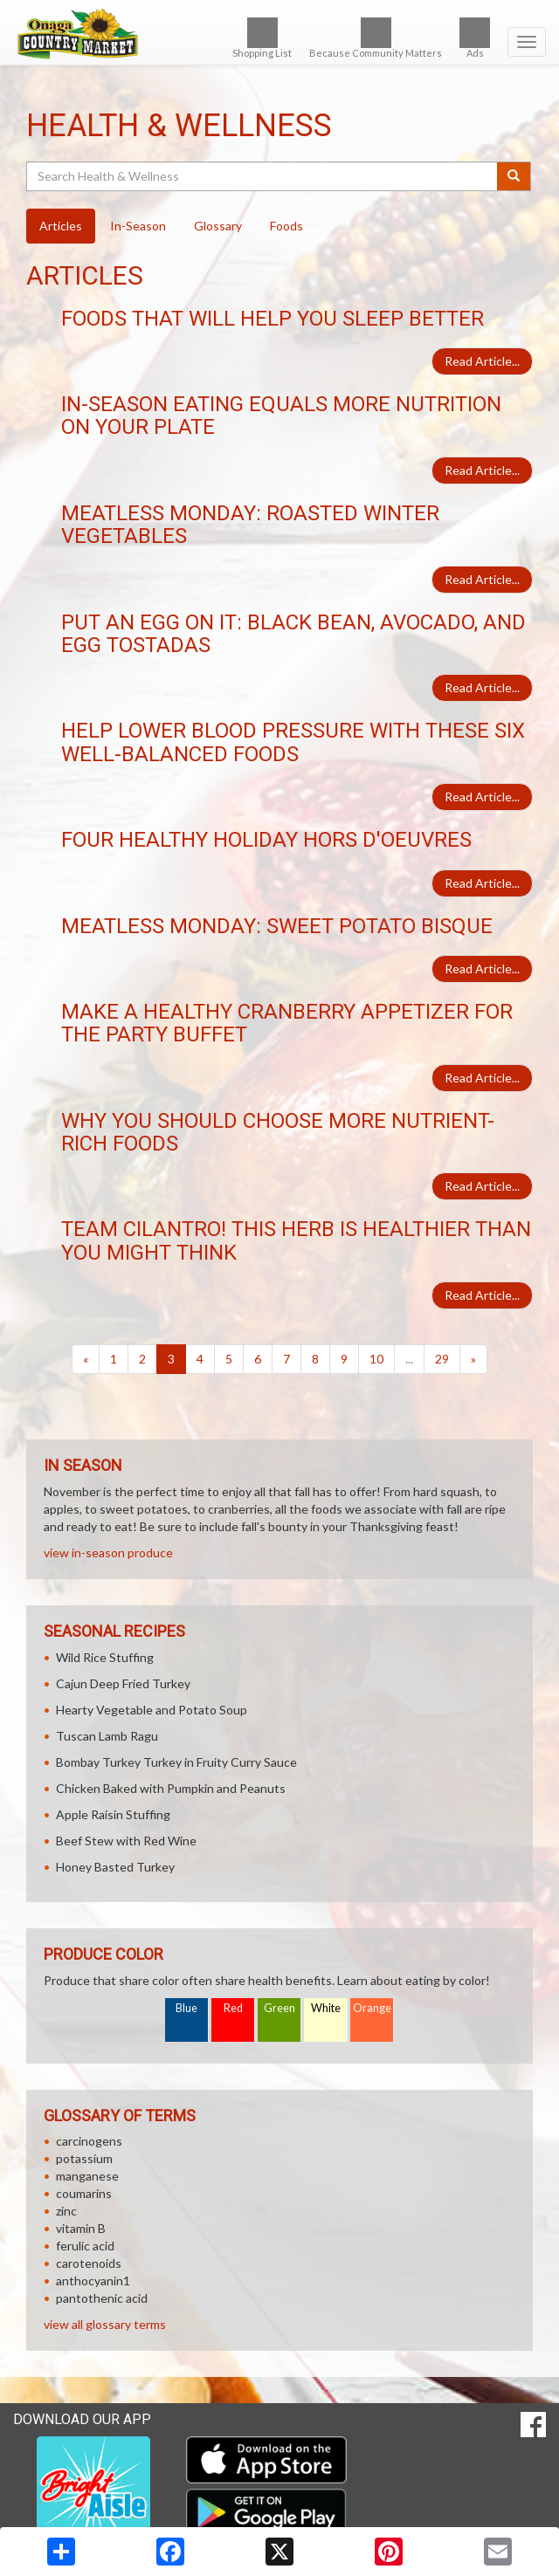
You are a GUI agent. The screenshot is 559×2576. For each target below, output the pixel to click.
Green (279, 2008)
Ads (474, 37)
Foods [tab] (286, 225)
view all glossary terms (105, 2324)
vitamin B (81, 2228)
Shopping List (262, 37)
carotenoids (88, 2263)
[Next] (473, 1359)
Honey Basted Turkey (115, 1866)
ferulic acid (85, 2245)
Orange (372, 2008)
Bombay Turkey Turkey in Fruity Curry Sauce (176, 1762)
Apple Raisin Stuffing (113, 1814)
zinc (66, 2210)
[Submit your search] (514, 176)
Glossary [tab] (218, 225)
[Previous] (86, 1359)
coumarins (84, 2193)
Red (233, 2008)
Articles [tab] (60, 225)
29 (442, 1358)
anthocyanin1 (93, 2280)
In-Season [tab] (138, 225)
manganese (87, 2175)
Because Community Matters (375, 37)
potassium (84, 2158)
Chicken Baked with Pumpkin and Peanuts (171, 1788)
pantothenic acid (102, 2298)
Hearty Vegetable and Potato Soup (151, 1709)
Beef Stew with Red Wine (126, 1840)
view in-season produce (108, 1552)
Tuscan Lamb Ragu (107, 1735)
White (326, 2008)
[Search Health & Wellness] (263, 176)
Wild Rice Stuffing (105, 1657)
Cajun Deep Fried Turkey (123, 1683)
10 (376, 1358)
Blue (186, 2008)
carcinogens (89, 2140)
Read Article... (482, 361)
